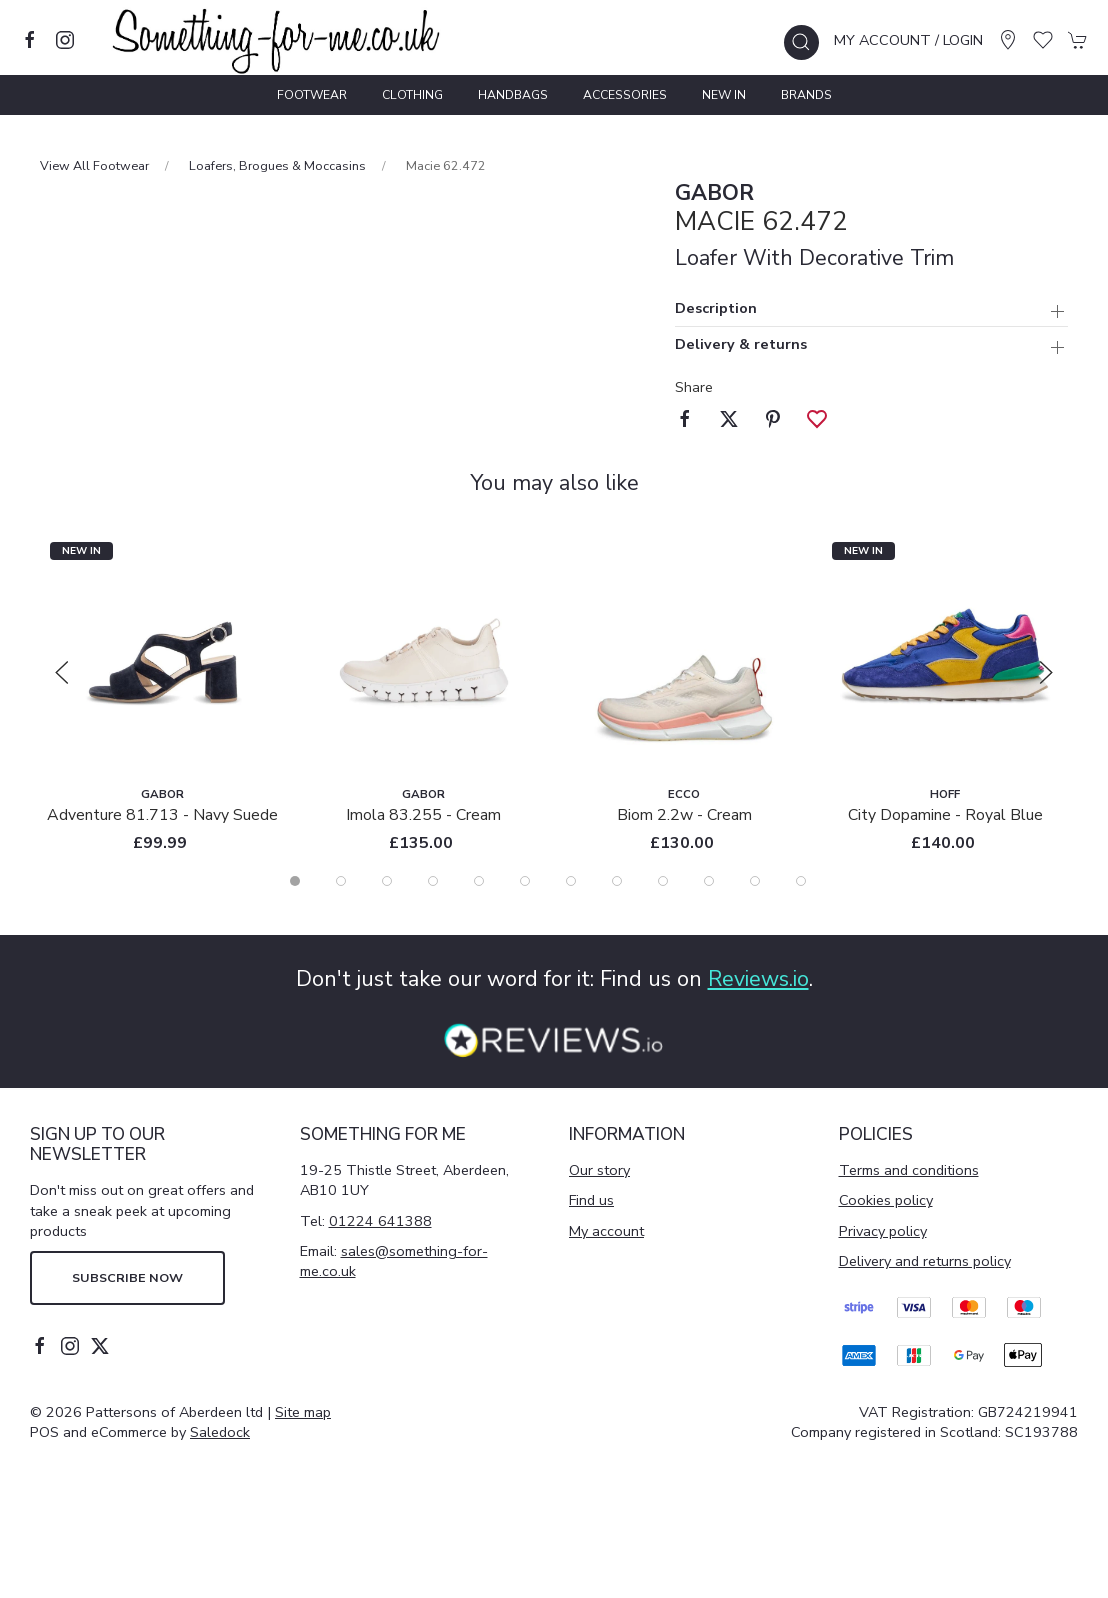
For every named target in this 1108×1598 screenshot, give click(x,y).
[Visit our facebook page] (30, 40)
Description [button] (716, 309)
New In (724, 95)
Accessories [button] (625, 95)
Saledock (220, 1432)
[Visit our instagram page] (65, 40)
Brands (806, 95)
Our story (599, 1170)
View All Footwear (94, 165)
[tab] (295, 881)
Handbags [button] (513, 95)
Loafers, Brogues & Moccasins (277, 165)
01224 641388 (380, 1221)
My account (606, 1231)
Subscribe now (127, 1277)
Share (694, 387)
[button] (801, 42)
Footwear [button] (312, 95)
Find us (591, 1200)
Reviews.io (758, 979)
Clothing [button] (412, 95)
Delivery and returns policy (925, 1261)
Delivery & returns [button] (741, 345)
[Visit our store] (1008, 40)
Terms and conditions (909, 1170)
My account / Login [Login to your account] (908, 40)
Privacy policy (883, 1231)
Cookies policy (886, 1200)
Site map (303, 1412)
